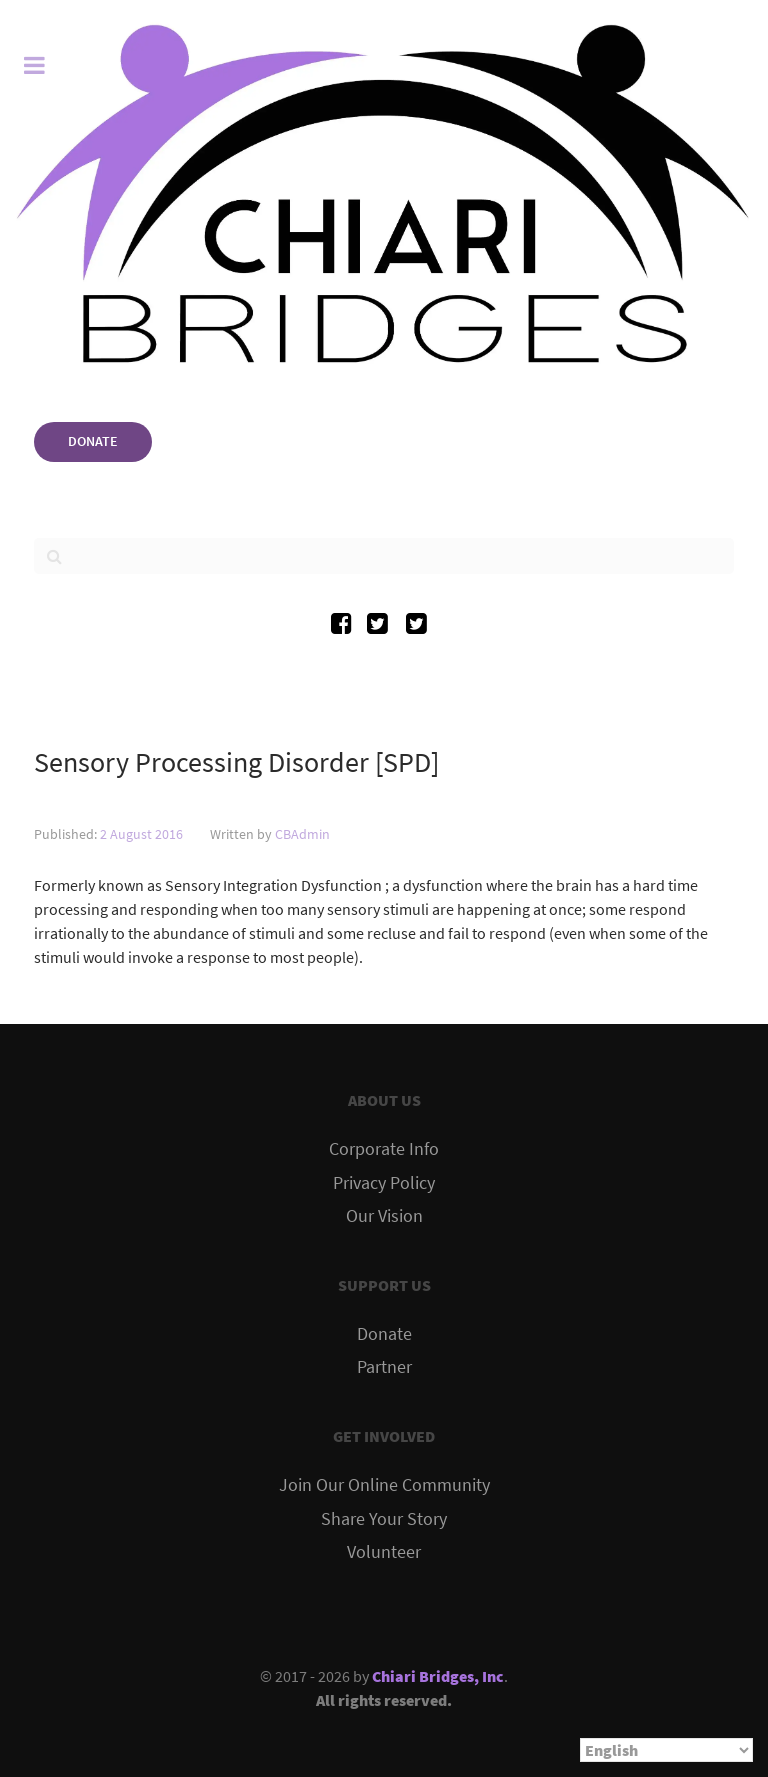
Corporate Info (384, 1149)
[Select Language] (666, 1750)
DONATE (93, 441)
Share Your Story (384, 1519)
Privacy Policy (384, 1183)
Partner (384, 1367)
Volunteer (384, 1552)
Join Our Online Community (384, 1485)
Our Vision (384, 1216)
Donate (384, 1334)
